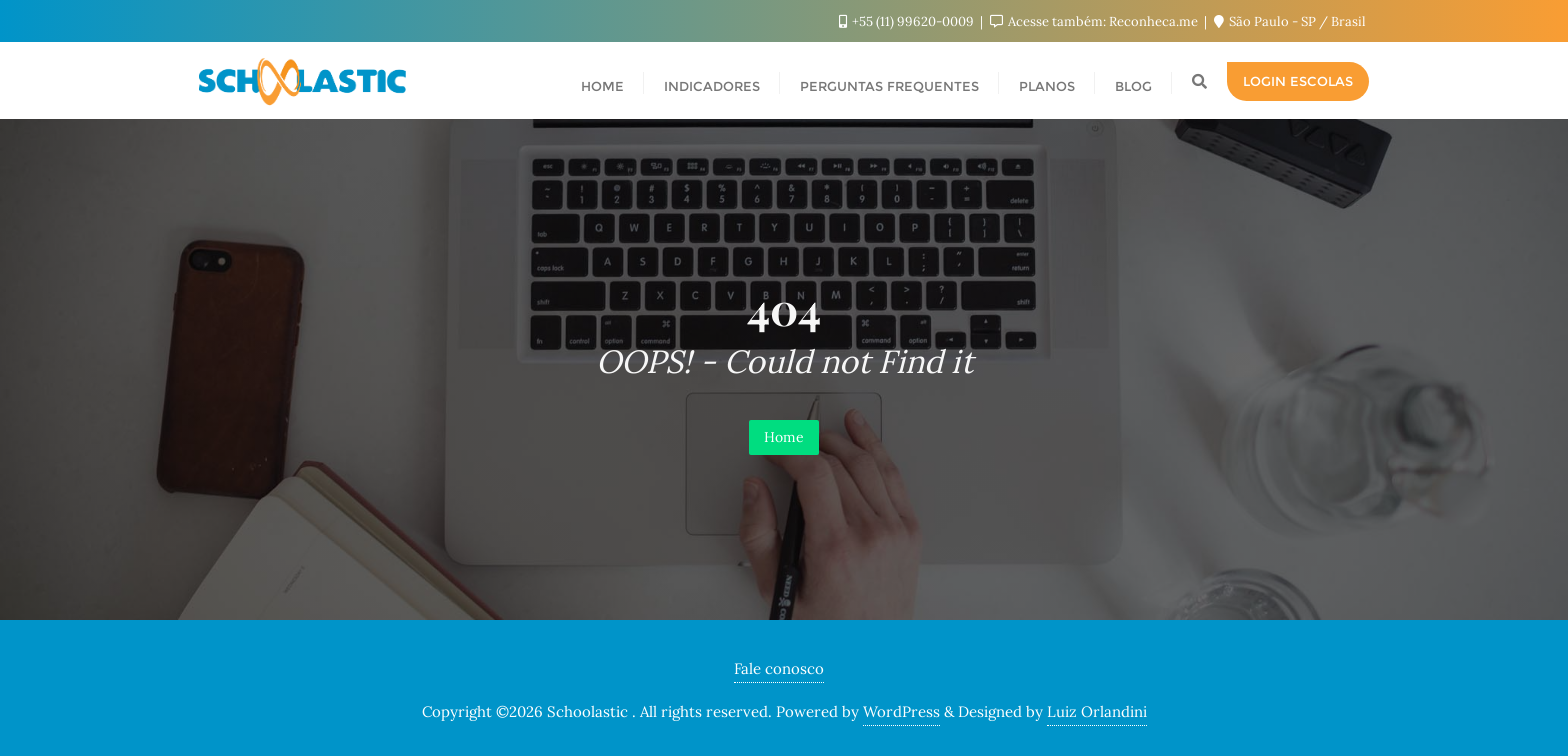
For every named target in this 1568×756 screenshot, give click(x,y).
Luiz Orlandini (1097, 711)
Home (784, 437)
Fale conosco (779, 668)
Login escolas (1298, 81)
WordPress (901, 711)
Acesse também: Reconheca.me (1095, 21)
